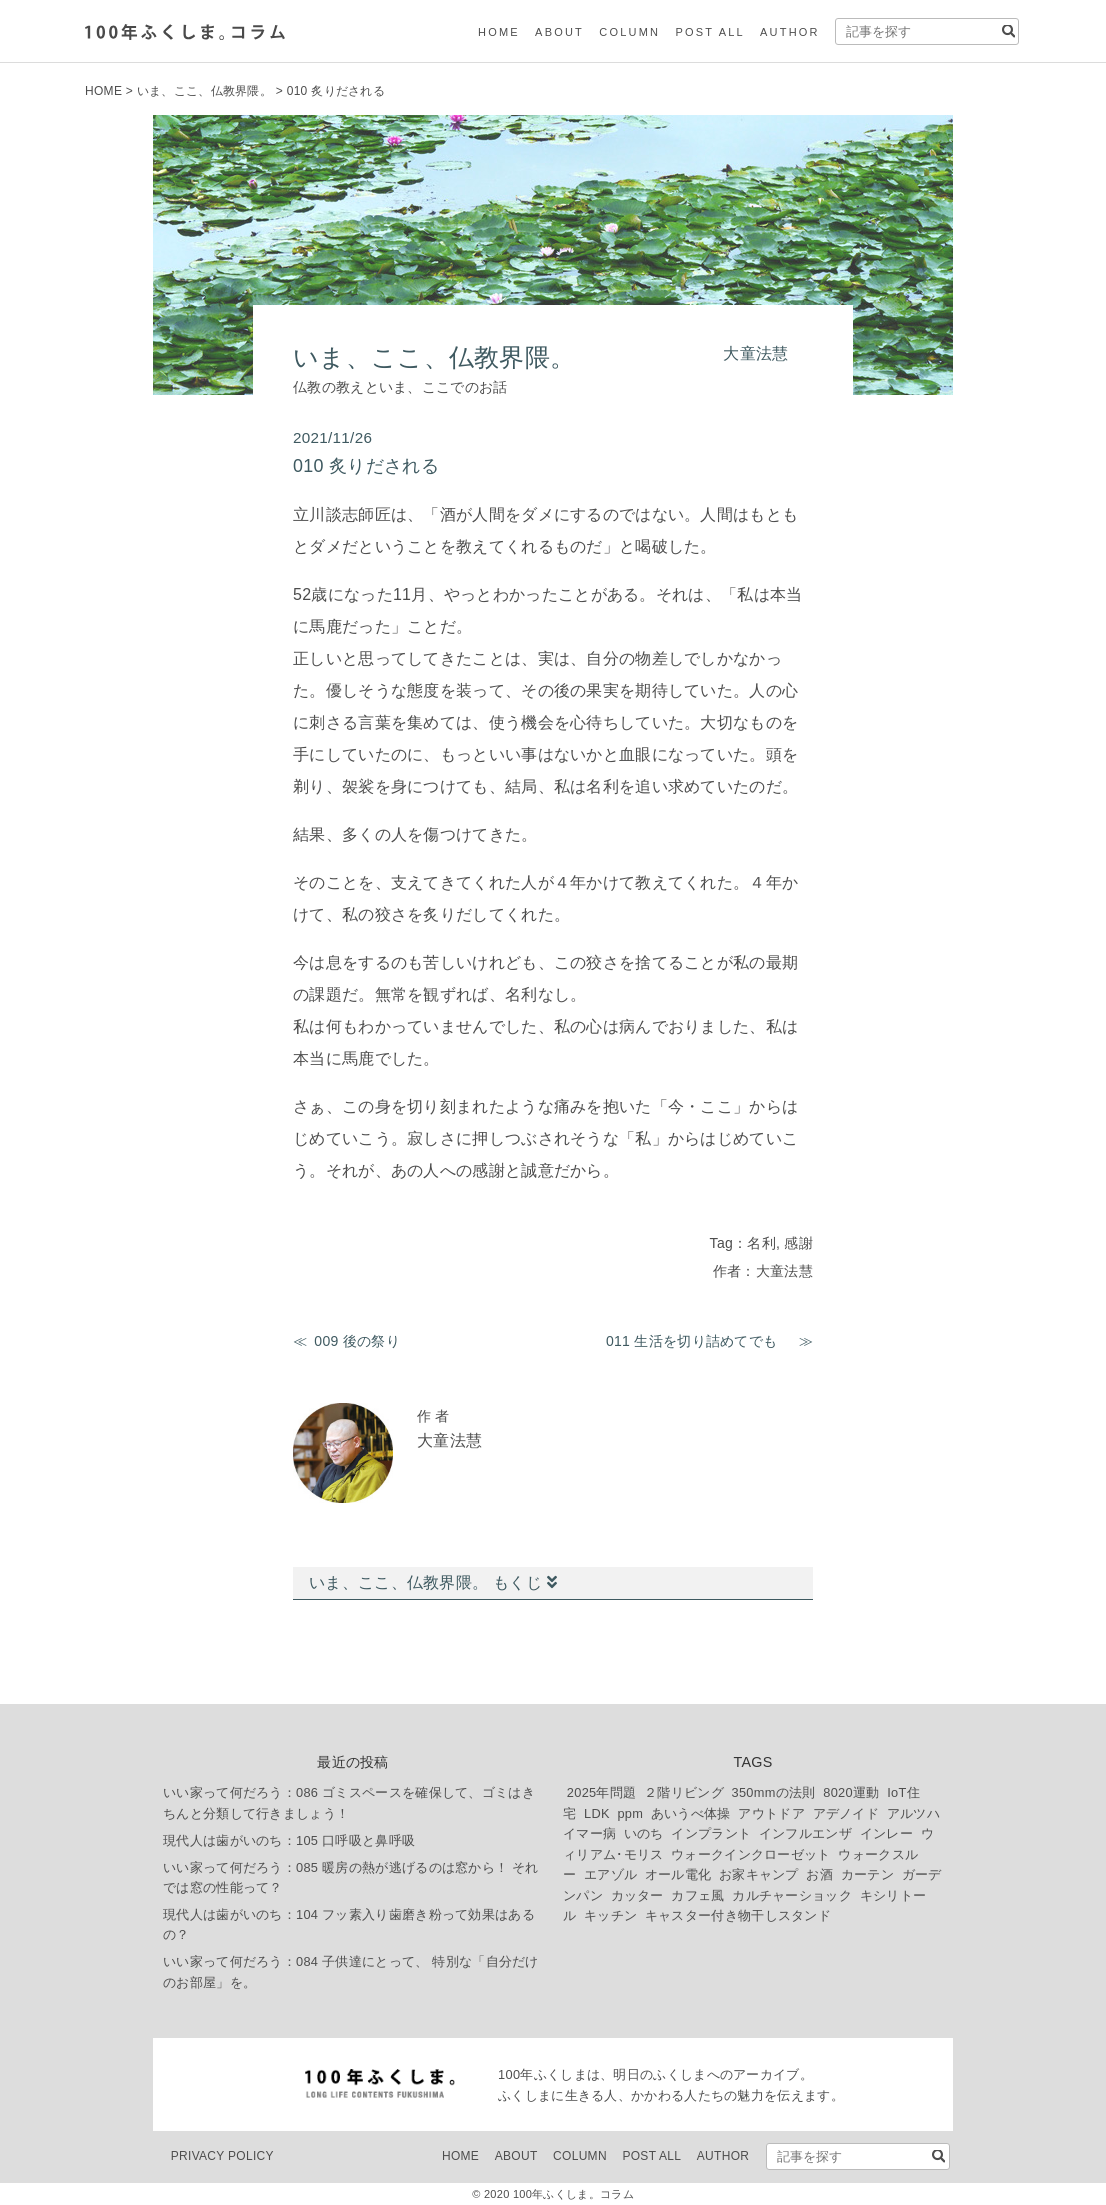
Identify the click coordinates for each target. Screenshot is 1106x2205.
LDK (597, 1813)
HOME (499, 32)
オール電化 (678, 1874)
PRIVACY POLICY (222, 2156)
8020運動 (851, 1792)
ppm (630, 1813)
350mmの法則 (774, 1792)
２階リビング (684, 1792)
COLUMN (629, 32)
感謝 (798, 1243)
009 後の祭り (357, 1341)
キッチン (610, 1915)
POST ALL (709, 32)
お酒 (819, 1874)
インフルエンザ (805, 1833)
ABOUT (559, 32)
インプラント (711, 1833)
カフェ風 (697, 1895)
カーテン (867, 1874)
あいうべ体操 (691, 1813)
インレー (886, 1833)
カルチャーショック (792, 1895)
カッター (637, 1895)
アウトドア (771, 1813)
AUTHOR (790, 32)
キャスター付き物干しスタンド (738, 1915)
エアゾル (610, 1874)
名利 (761, 1243)
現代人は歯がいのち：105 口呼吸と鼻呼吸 (289, 1840)
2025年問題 (602, 1792)
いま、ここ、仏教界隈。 (204, 91)
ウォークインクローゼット (751, 1854)
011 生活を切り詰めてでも (699, 1341)
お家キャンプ (759, 1874)
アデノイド (846, 1813)
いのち (644, 1833)
